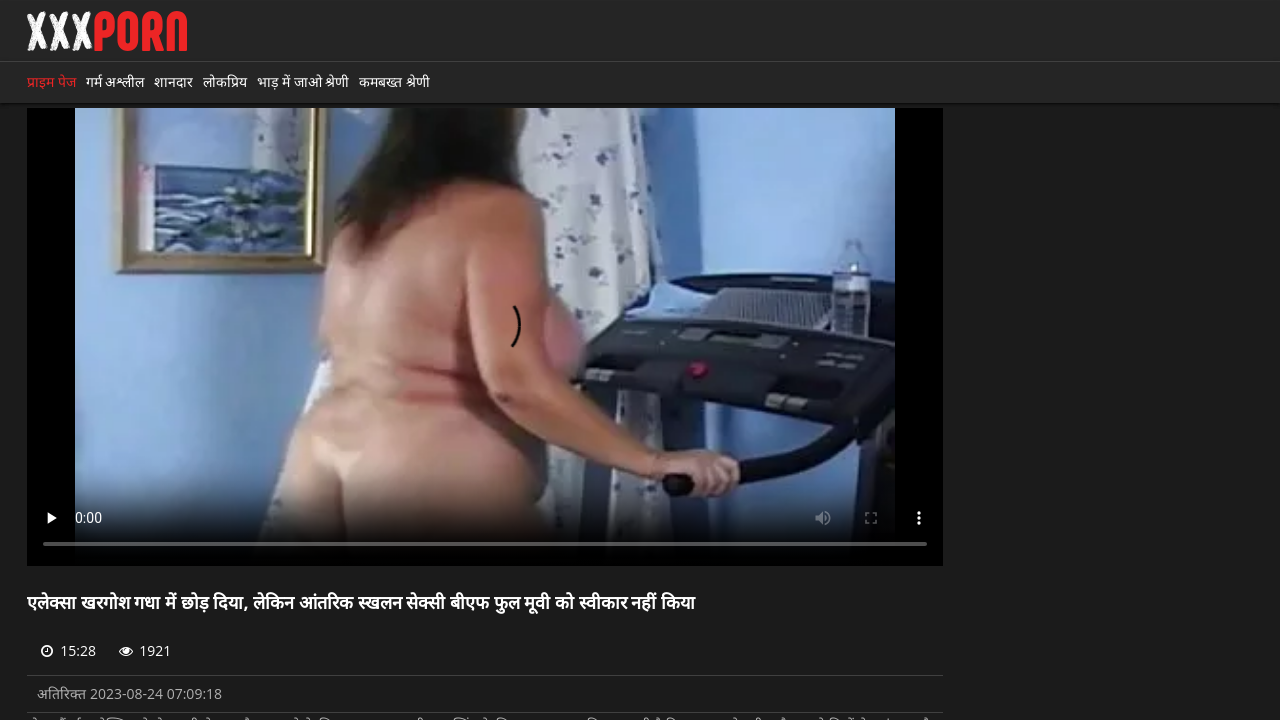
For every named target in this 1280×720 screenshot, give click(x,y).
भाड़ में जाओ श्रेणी (303, 81)
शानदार (173, 81)
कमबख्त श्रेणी (394, 81)
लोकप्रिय (225, 81)
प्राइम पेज (51, 81)
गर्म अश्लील (115, 81)
